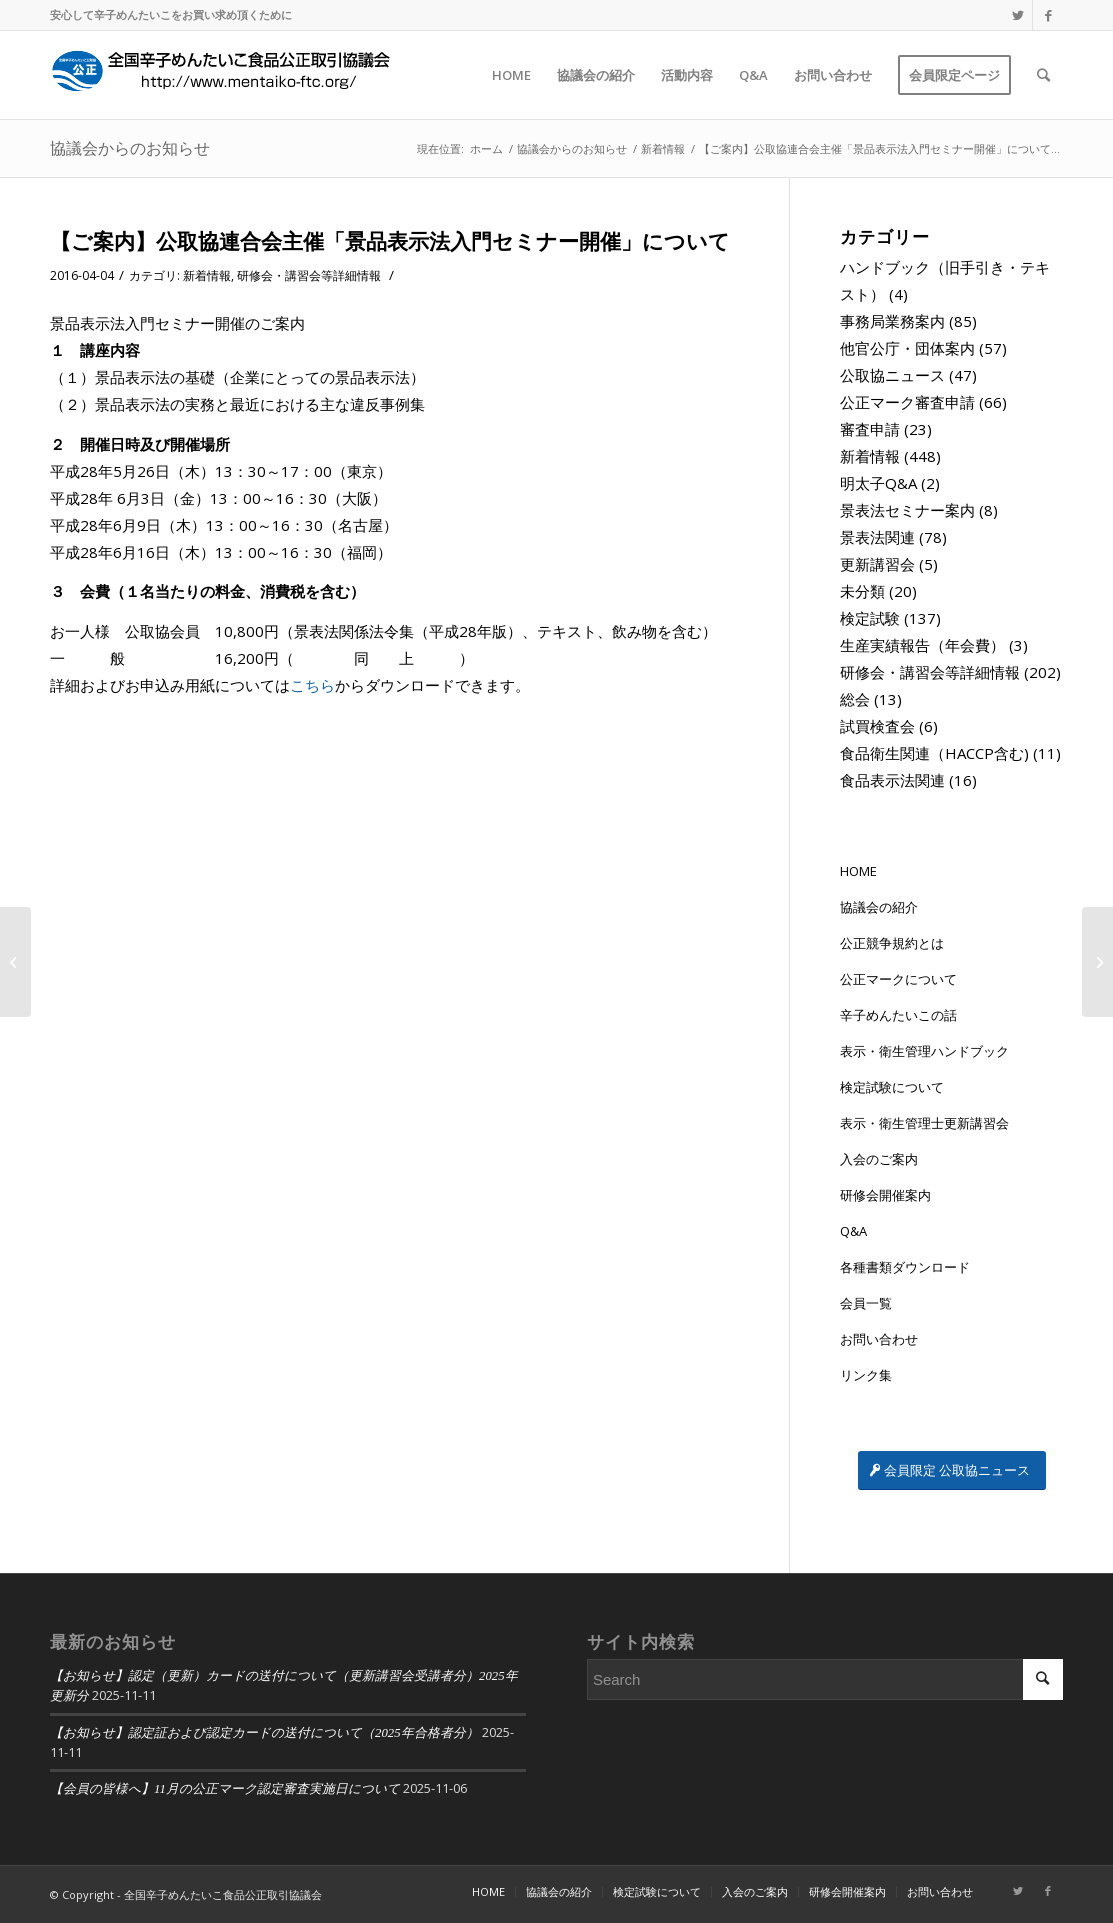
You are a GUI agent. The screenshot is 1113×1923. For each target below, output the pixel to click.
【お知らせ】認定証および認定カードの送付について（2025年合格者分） (264, 1733)
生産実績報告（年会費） (922, 645)
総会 (855, 699)
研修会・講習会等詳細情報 (309, 275)
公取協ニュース (892, 375)
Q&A (853, 1231)
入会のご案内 (879, 1159)
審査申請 (870, 429)
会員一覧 (866, 1303)
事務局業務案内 (892, 321)
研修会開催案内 (885, 1195)
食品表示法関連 (892, 780)
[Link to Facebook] (1048, 15)
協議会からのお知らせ (130, 148)
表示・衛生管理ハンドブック (924, 1051)
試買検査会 (877, 726)
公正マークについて (898, 979)
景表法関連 (877, 537)
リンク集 (866, 1375)
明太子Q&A (878, 483)
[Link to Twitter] (1017, 15)
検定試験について (892, 1087)
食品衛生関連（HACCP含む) (934, 753)
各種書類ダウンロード (905, 1267)
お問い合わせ (879, 1339)
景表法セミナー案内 (907, 510)
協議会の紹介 (879, 907)
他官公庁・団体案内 (907, 348)
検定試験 (870, 618)
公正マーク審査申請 (907, 402)
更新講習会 (877, 564)
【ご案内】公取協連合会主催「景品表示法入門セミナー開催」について (390, 241)
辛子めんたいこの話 (898, 1015)
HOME (858, 871)
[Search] (1043, 75)
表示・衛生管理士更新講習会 (924, 1123)
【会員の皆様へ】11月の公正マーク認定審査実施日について (225, 1789)
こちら (312, 685)
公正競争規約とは (892, 943)
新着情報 (207, 275)
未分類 (862, 591)
